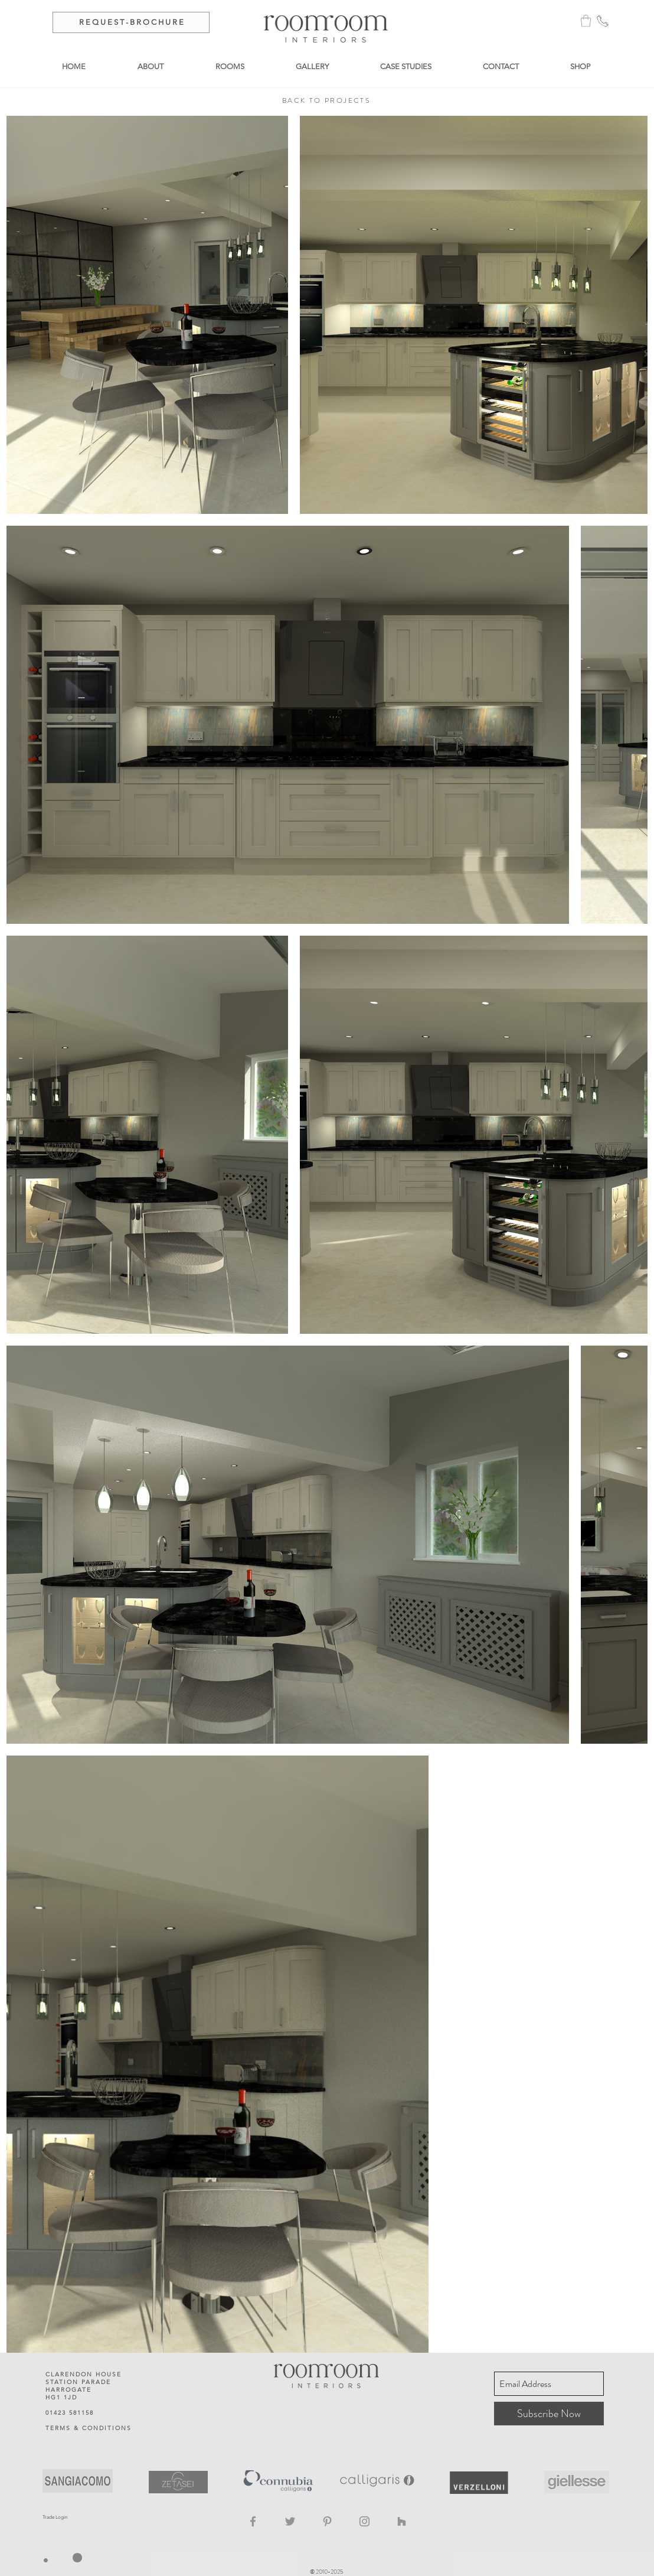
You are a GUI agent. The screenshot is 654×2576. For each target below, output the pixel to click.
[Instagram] (364, 2521)
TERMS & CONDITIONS (88, 2428)
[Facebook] (253, 2521)
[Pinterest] (327, 2521)
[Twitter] (290, 2521)
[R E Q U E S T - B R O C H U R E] (131, 22)
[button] (586, 21)
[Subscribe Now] (549, 2413)
